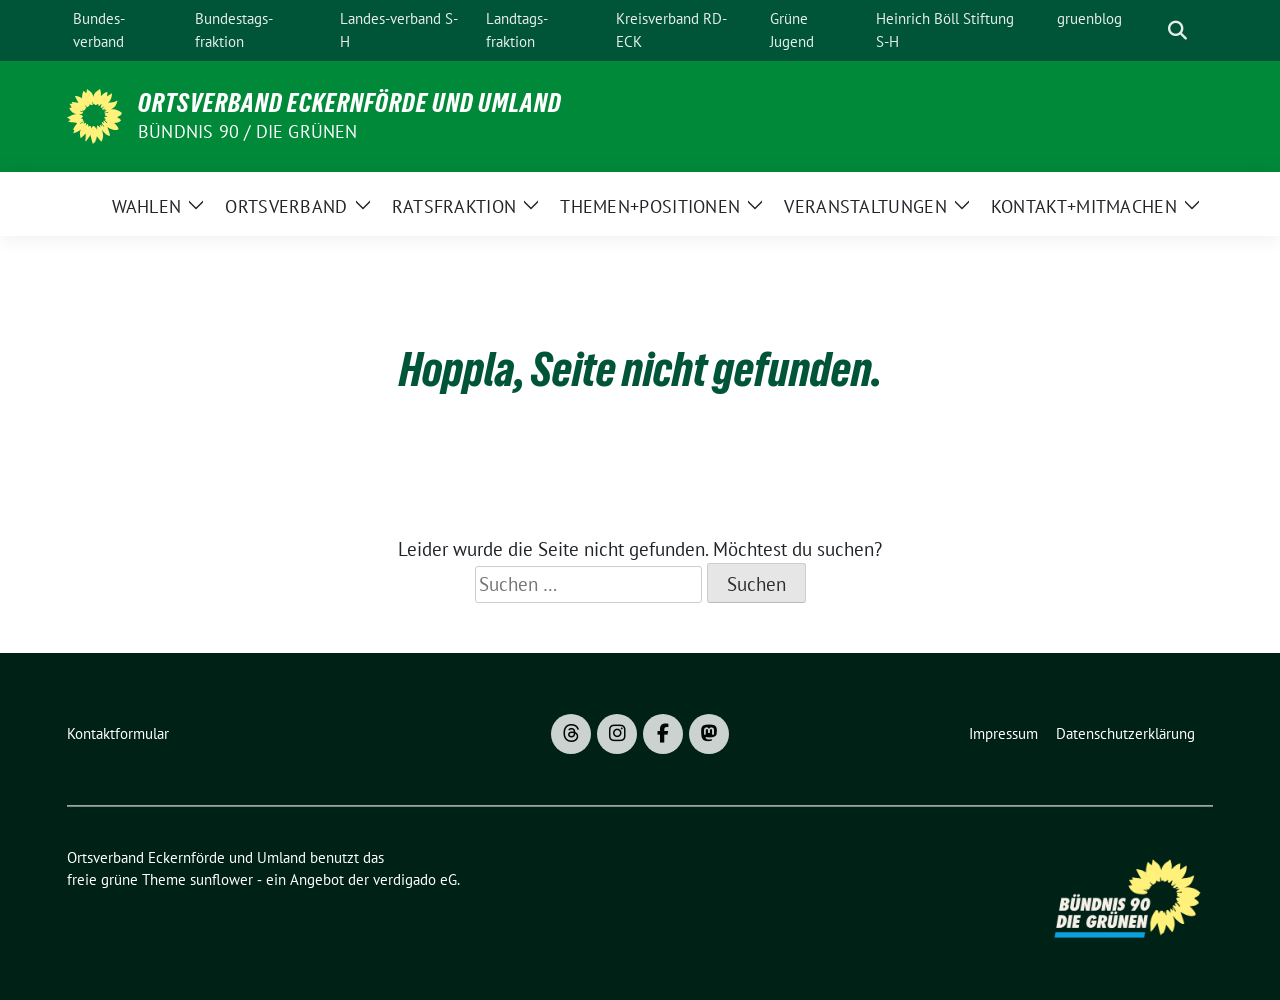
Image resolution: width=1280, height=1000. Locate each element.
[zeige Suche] (1177, 30)
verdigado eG (415, 879)
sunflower (221, 879)
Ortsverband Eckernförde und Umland (350, 103)
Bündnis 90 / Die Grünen (248, 131)
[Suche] (1149, 30)
